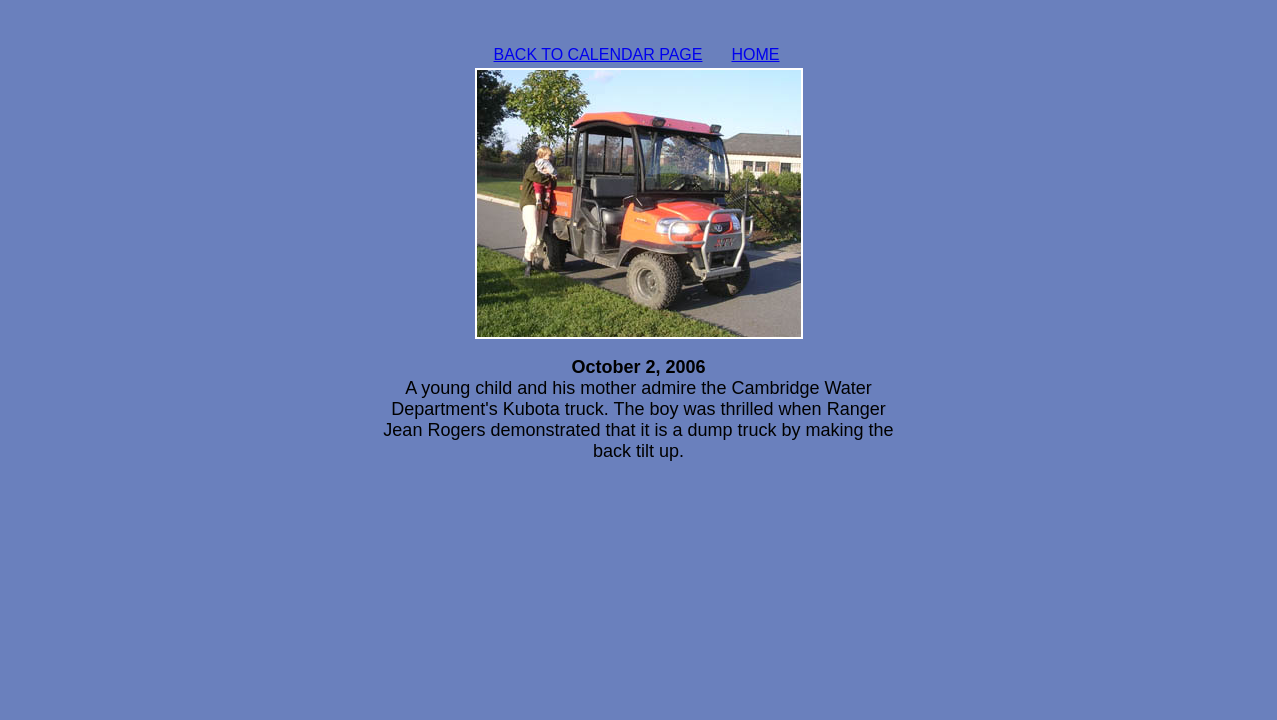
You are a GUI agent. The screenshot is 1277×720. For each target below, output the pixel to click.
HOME (756, 54)
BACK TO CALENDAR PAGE (598, 54)
